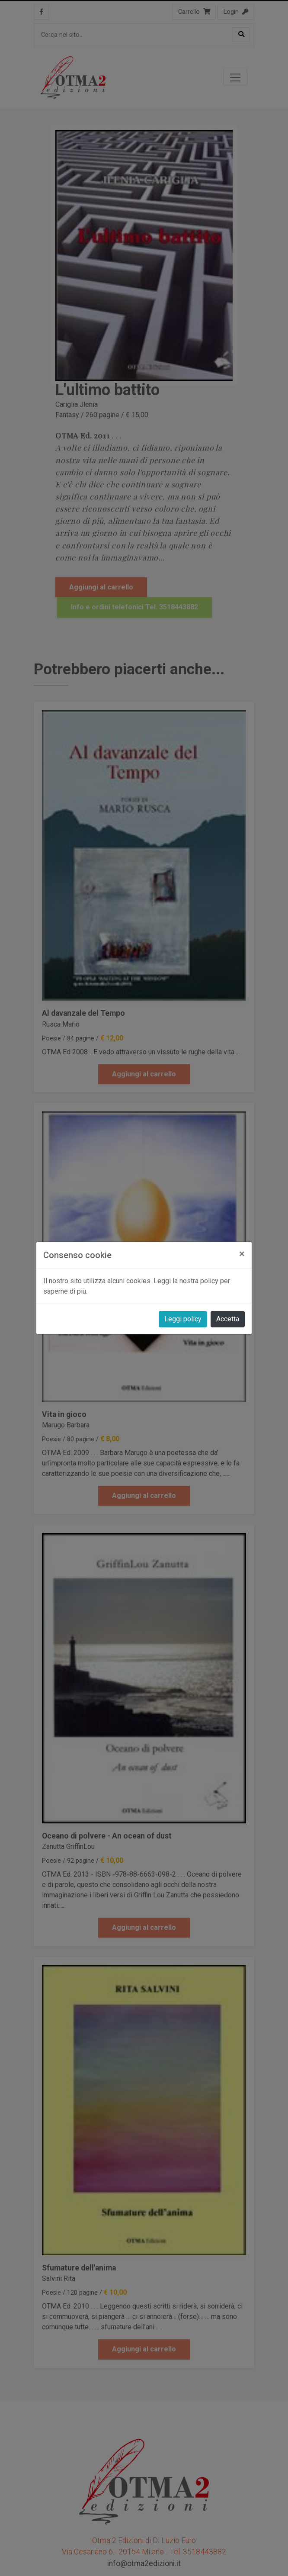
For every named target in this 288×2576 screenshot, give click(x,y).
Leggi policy (183, 1319)
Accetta (227, 1319)
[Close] (242, 1254)
